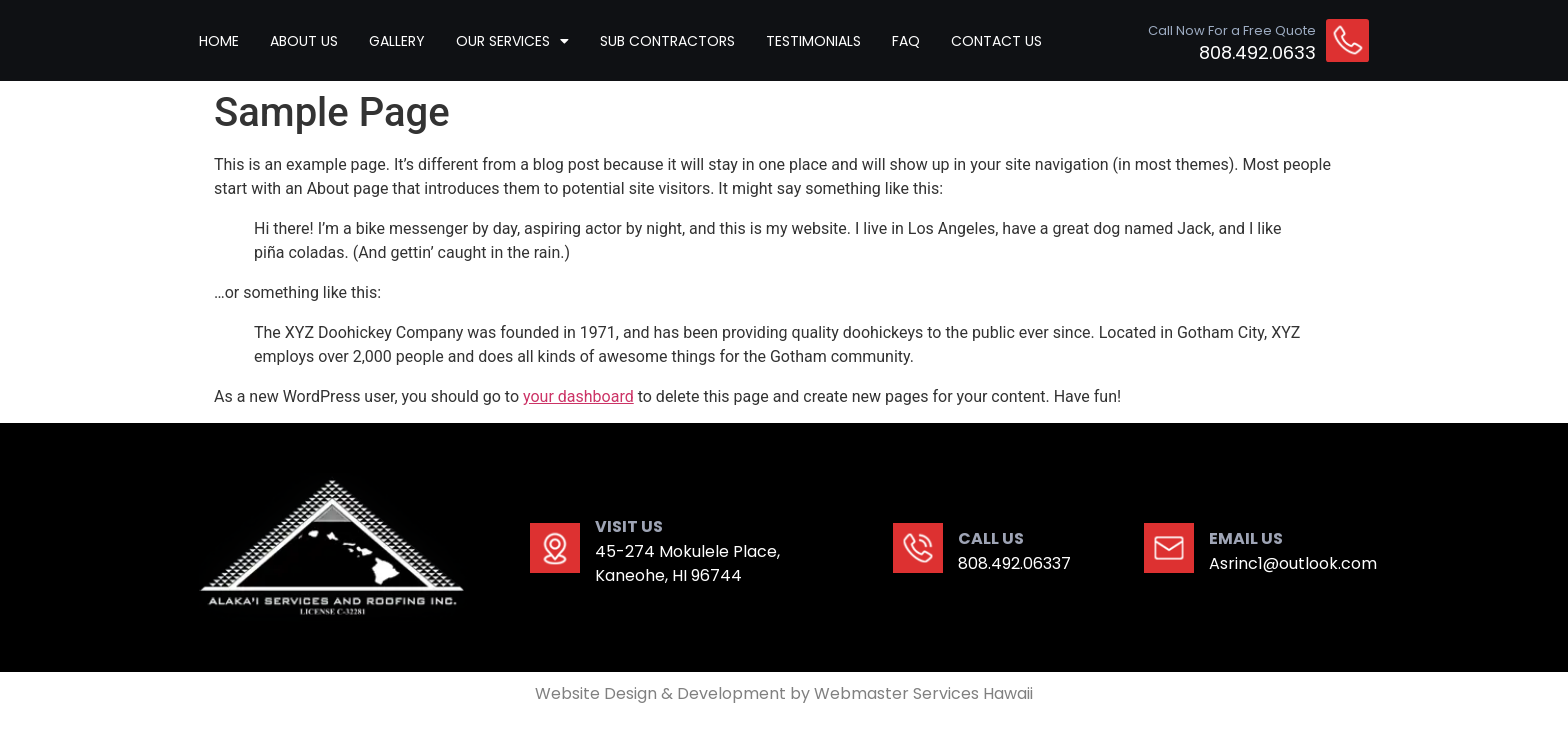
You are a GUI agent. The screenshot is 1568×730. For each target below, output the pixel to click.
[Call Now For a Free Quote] (1347, 40)
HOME (219, 41)
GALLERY (397, 41)
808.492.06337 (1014, 563)
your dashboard (578, 396)
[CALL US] (918, 548)
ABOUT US (304, 41)
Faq (906, 41)
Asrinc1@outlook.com (1293, 563)
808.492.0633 (1257, 52)
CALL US (991, 538)
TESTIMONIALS (813, 41)
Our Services (512, 41)
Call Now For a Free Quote (1232, 30)
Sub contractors (667, 41)
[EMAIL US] (1169, 548)
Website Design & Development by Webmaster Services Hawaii (784, 693)
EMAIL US (1246, 538)
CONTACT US (996, 41)
